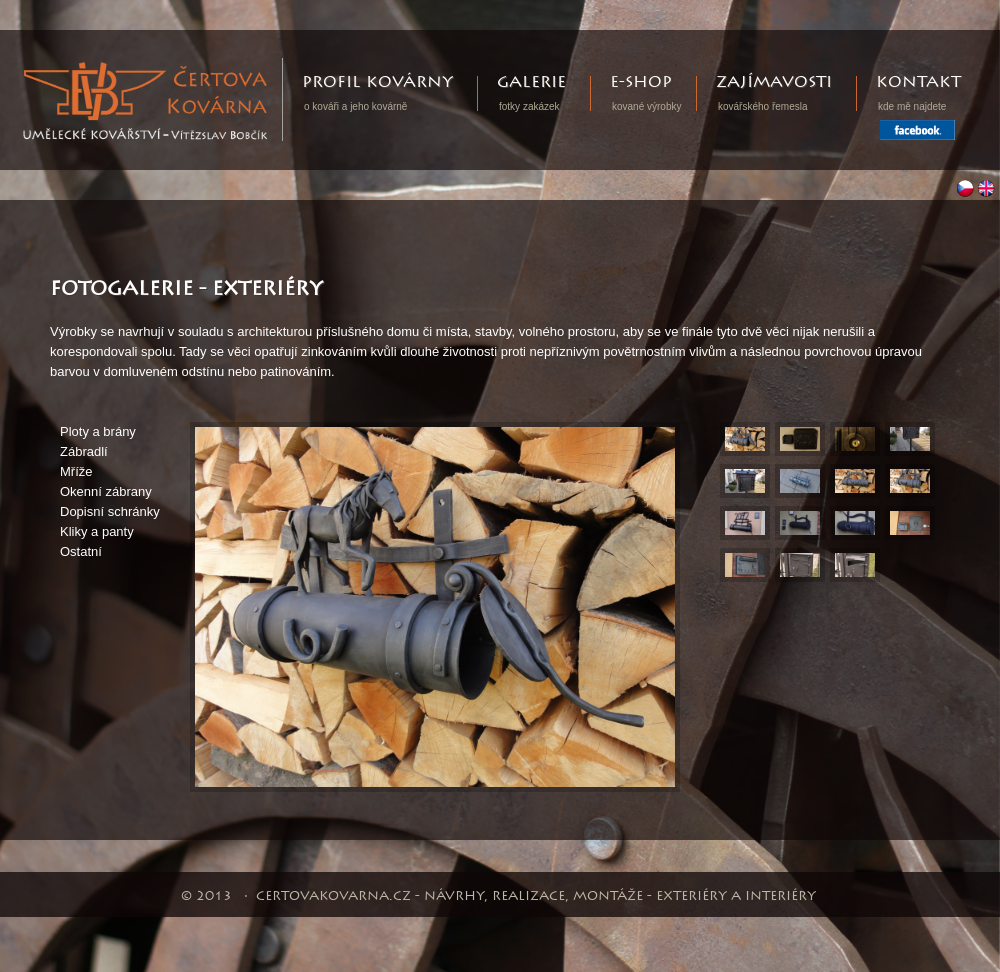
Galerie (531, 83)
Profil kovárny (377, 83)
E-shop (641, 83)
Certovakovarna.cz (282, 67)
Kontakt (918, 83)
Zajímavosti (774, 83)
